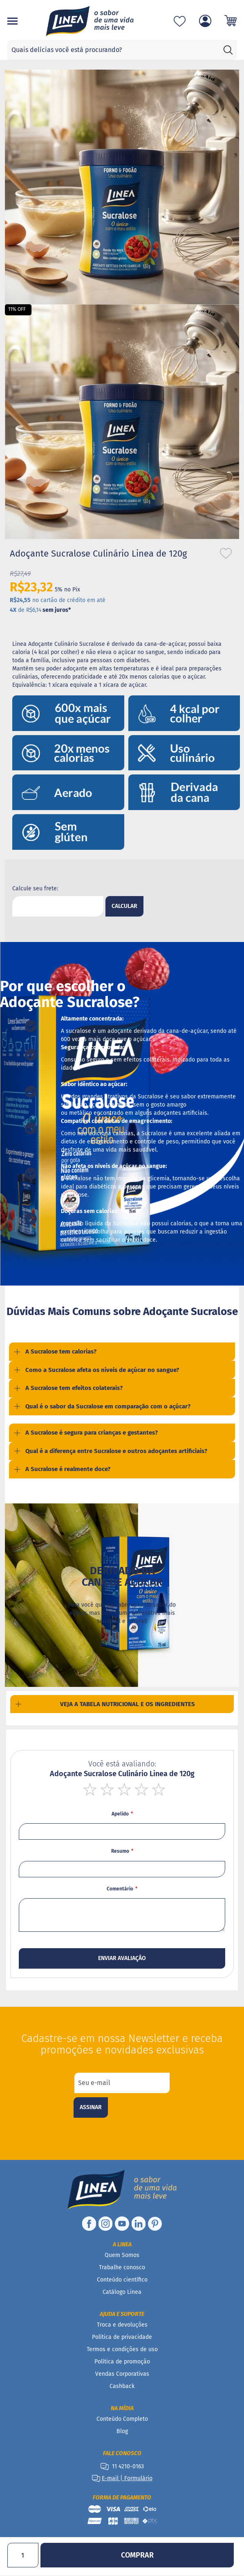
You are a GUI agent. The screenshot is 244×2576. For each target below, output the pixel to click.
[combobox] (122, 50)
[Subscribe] (91, 2120)
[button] (118, 545)
